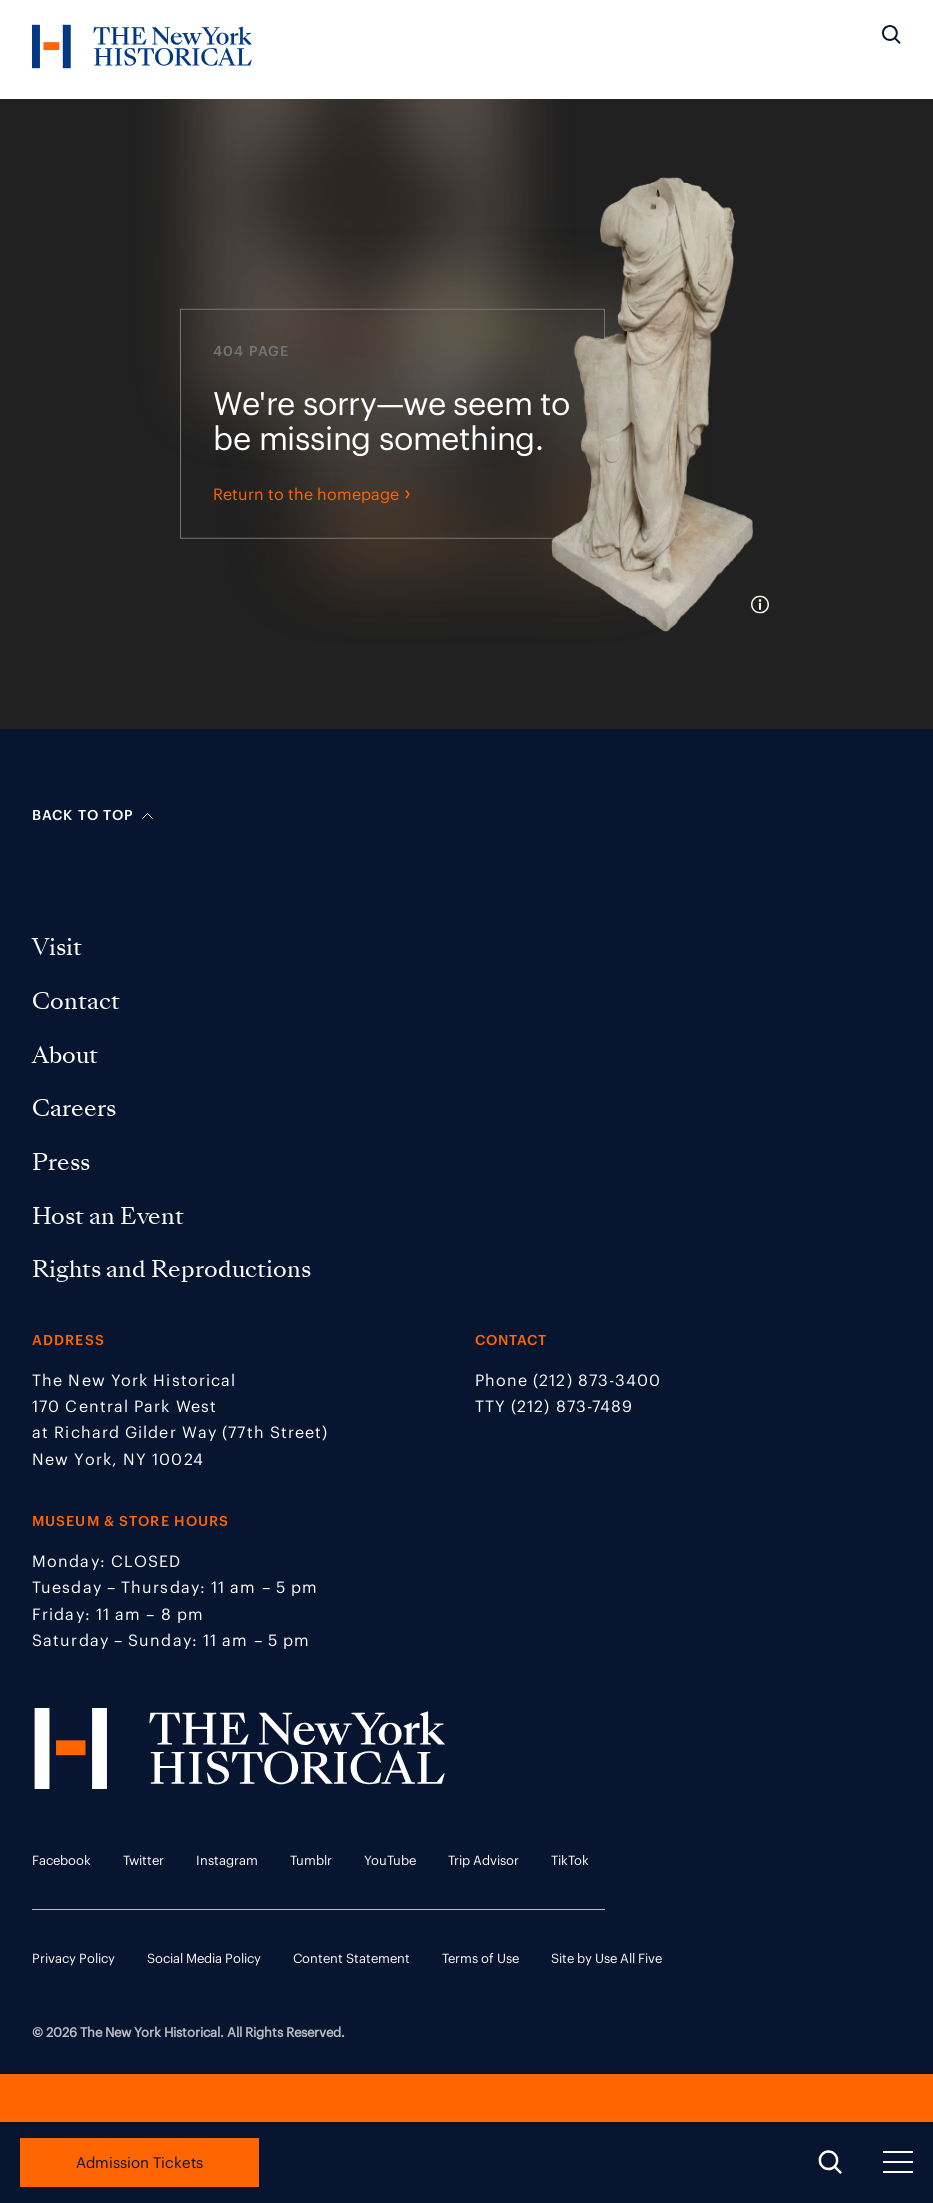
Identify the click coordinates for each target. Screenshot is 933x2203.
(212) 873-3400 (597, 1380)
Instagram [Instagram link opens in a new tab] (227, 1860)
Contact (79, 1001)
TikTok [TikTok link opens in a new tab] (570, 1860)
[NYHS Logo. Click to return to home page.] (142, 49)
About (68, 1055)
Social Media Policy (204, 1958)
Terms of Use (480, 1958)
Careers (77, 1108)
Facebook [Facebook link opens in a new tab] (61, 1860)
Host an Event (111, 1216)
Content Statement (351, 1958)
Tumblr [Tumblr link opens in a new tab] (311, 1860)
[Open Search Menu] (830, 2163)
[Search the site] (891, 35)
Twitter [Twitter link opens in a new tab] (143, 1860)
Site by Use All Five (606, 1958)
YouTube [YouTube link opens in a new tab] (390, 1860)
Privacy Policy (73, 1958)
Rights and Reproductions (175, 1269)
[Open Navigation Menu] (898, 2163)
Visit (60, 947)
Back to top (92, 815)
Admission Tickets (139, 2162)
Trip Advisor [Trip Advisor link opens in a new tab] (483, 1860)
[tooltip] (764, 638)
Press (64, 1162)
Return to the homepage (312, 526)
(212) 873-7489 (572, 1406)
